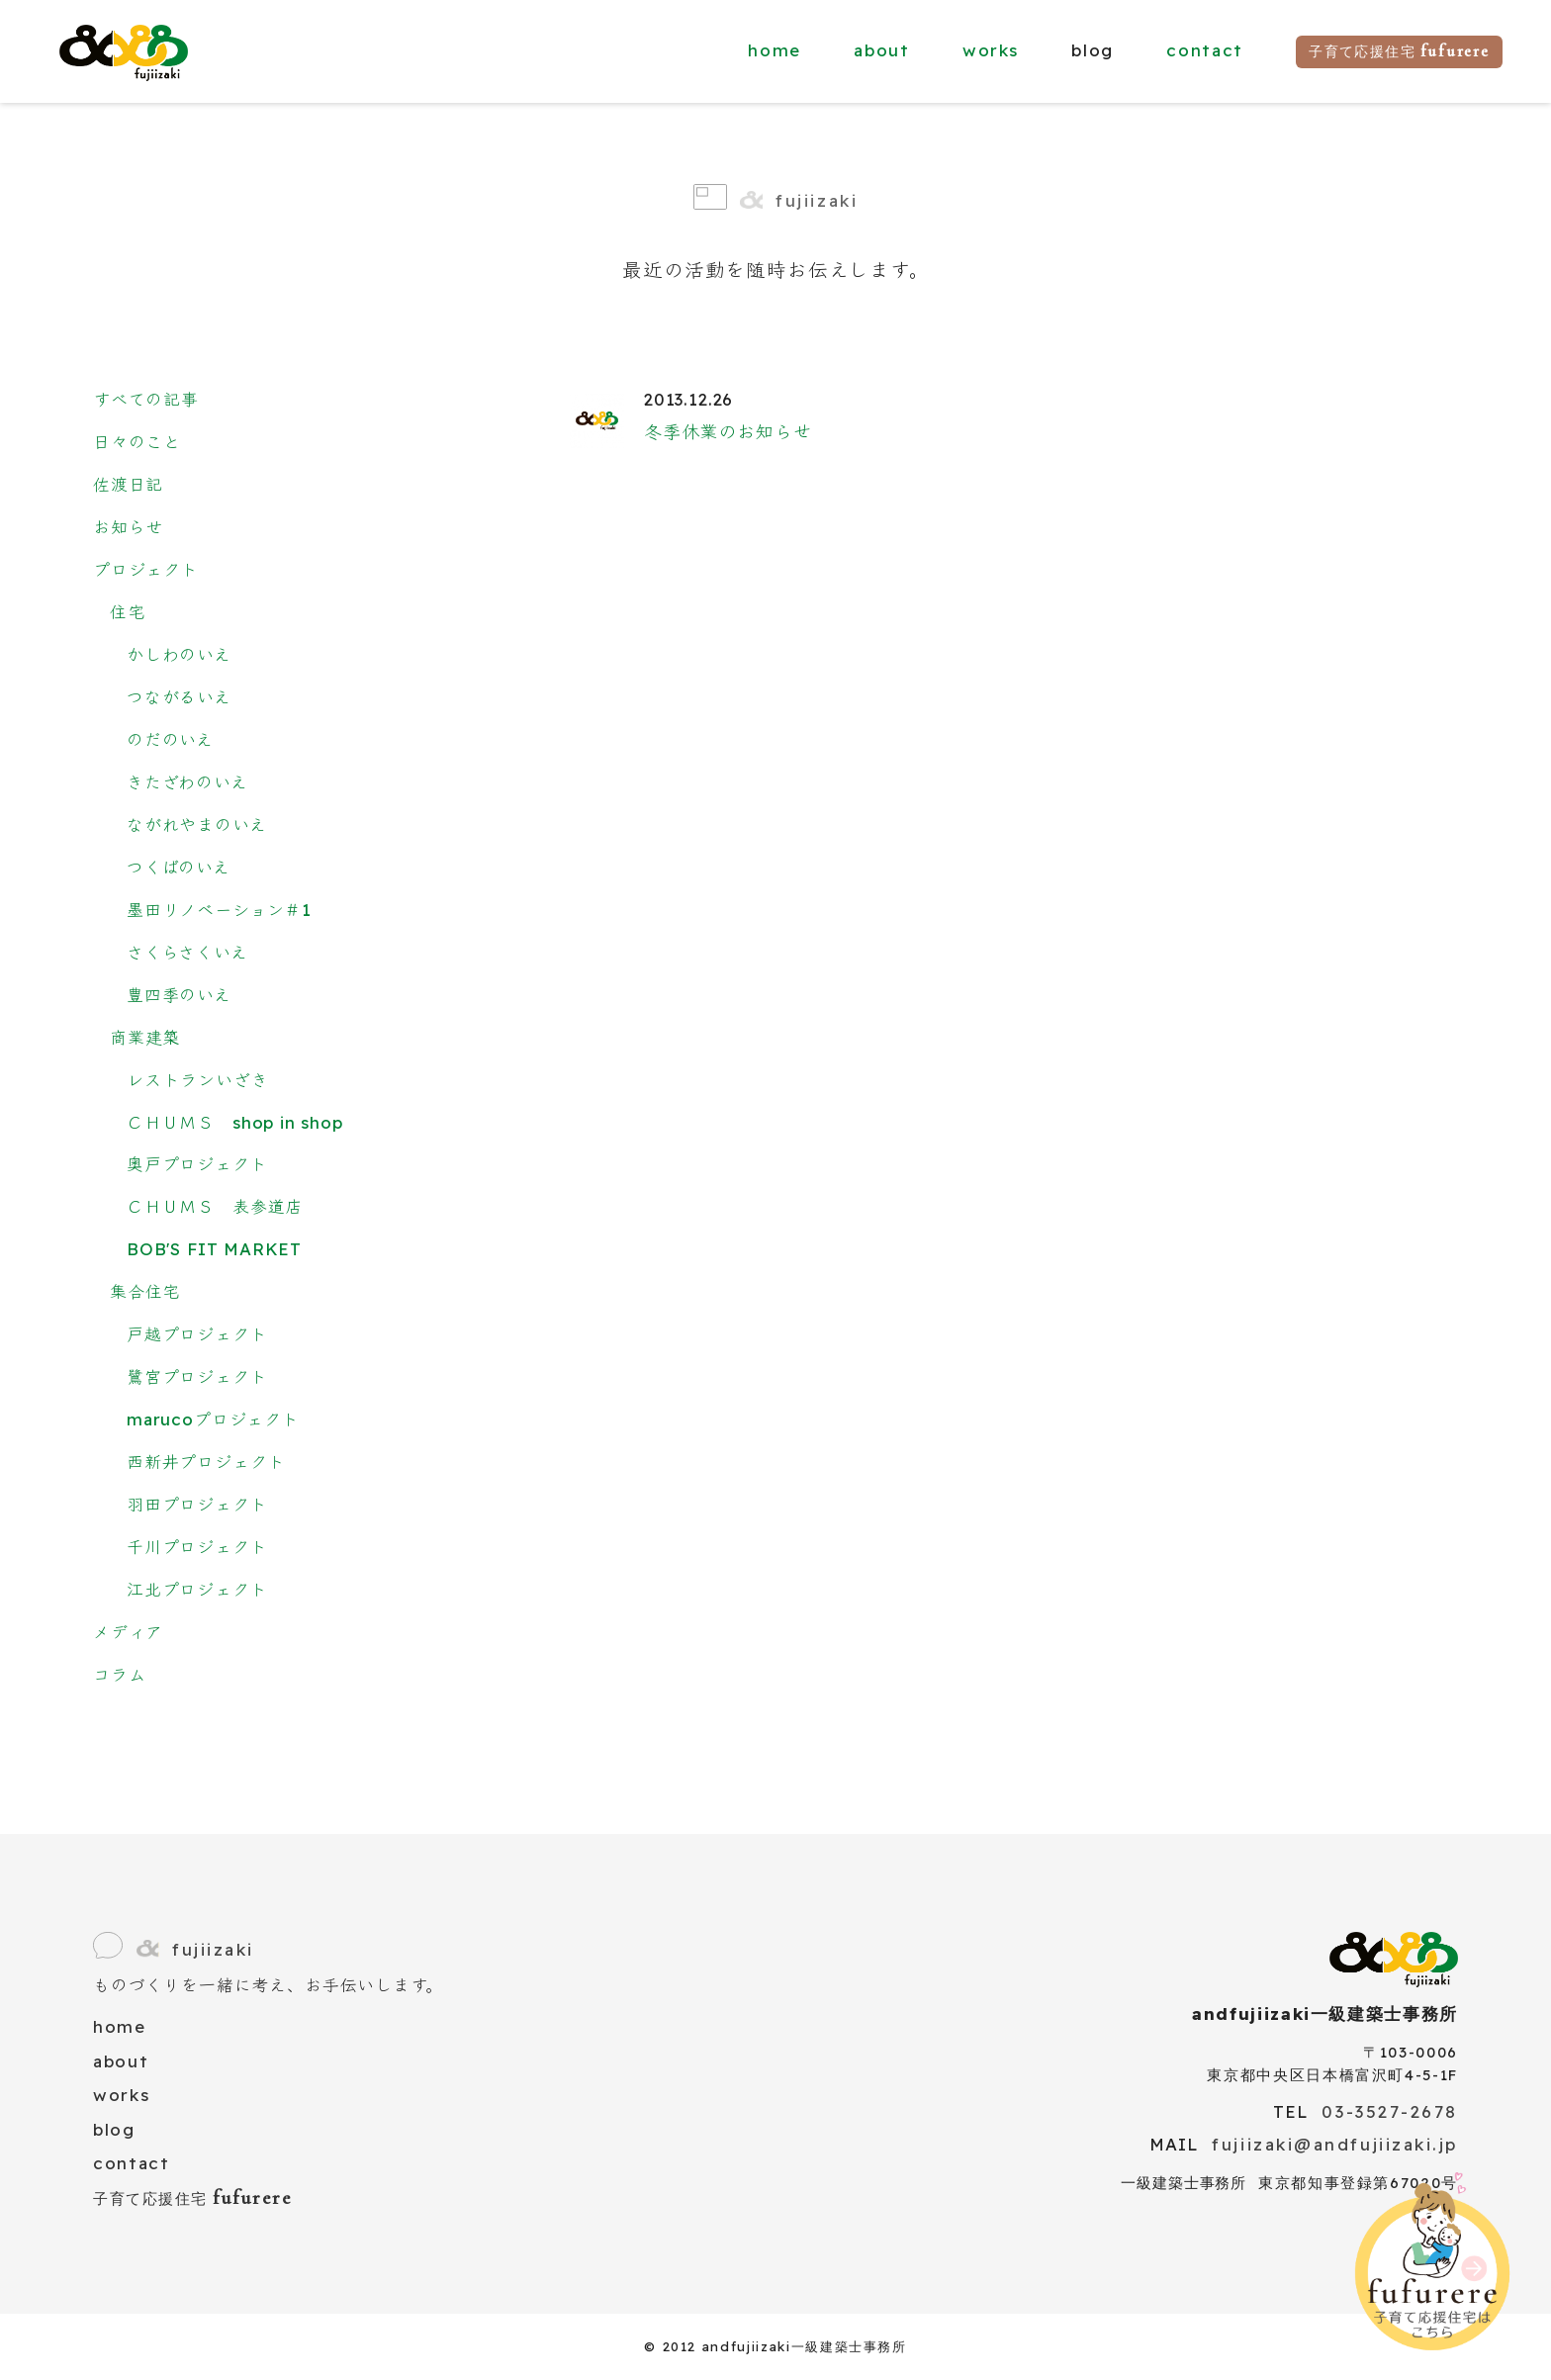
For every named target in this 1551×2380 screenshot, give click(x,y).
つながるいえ (179, 697)
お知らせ (128, 526)
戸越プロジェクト (197, 1334)
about (881, 50)
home (774, 50)
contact (1204, 50)
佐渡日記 (128, 484)
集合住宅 (145, 1291)
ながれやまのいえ (197, 824)
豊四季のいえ (179, 994)
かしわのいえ (179, 654)
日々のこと (137, 441)
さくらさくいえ (187, 952)
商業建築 (145, 1037)
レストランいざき (198, 1079)
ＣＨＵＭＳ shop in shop (235, 1122)
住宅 (127, 611)
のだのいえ (170, 739)
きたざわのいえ (187, 782)
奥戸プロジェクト (197, 1163)
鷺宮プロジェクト (197, 1376)
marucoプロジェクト (213, 1419)
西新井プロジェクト (206, 1461)
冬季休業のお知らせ (727, 431)
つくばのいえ (178, 867)
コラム (119, 1674)
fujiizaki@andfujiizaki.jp (1335, 2144)
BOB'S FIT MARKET (214, 1248)
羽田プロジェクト (197, 1504)
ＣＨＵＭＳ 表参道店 (215, 1206)
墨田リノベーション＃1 (219, 909)
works (990, 50)
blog (114, 2129)
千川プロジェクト (197, 1546)
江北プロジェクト (197, 1589)
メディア (128, 1631)
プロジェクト (146, 569)
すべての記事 (146, 399)
